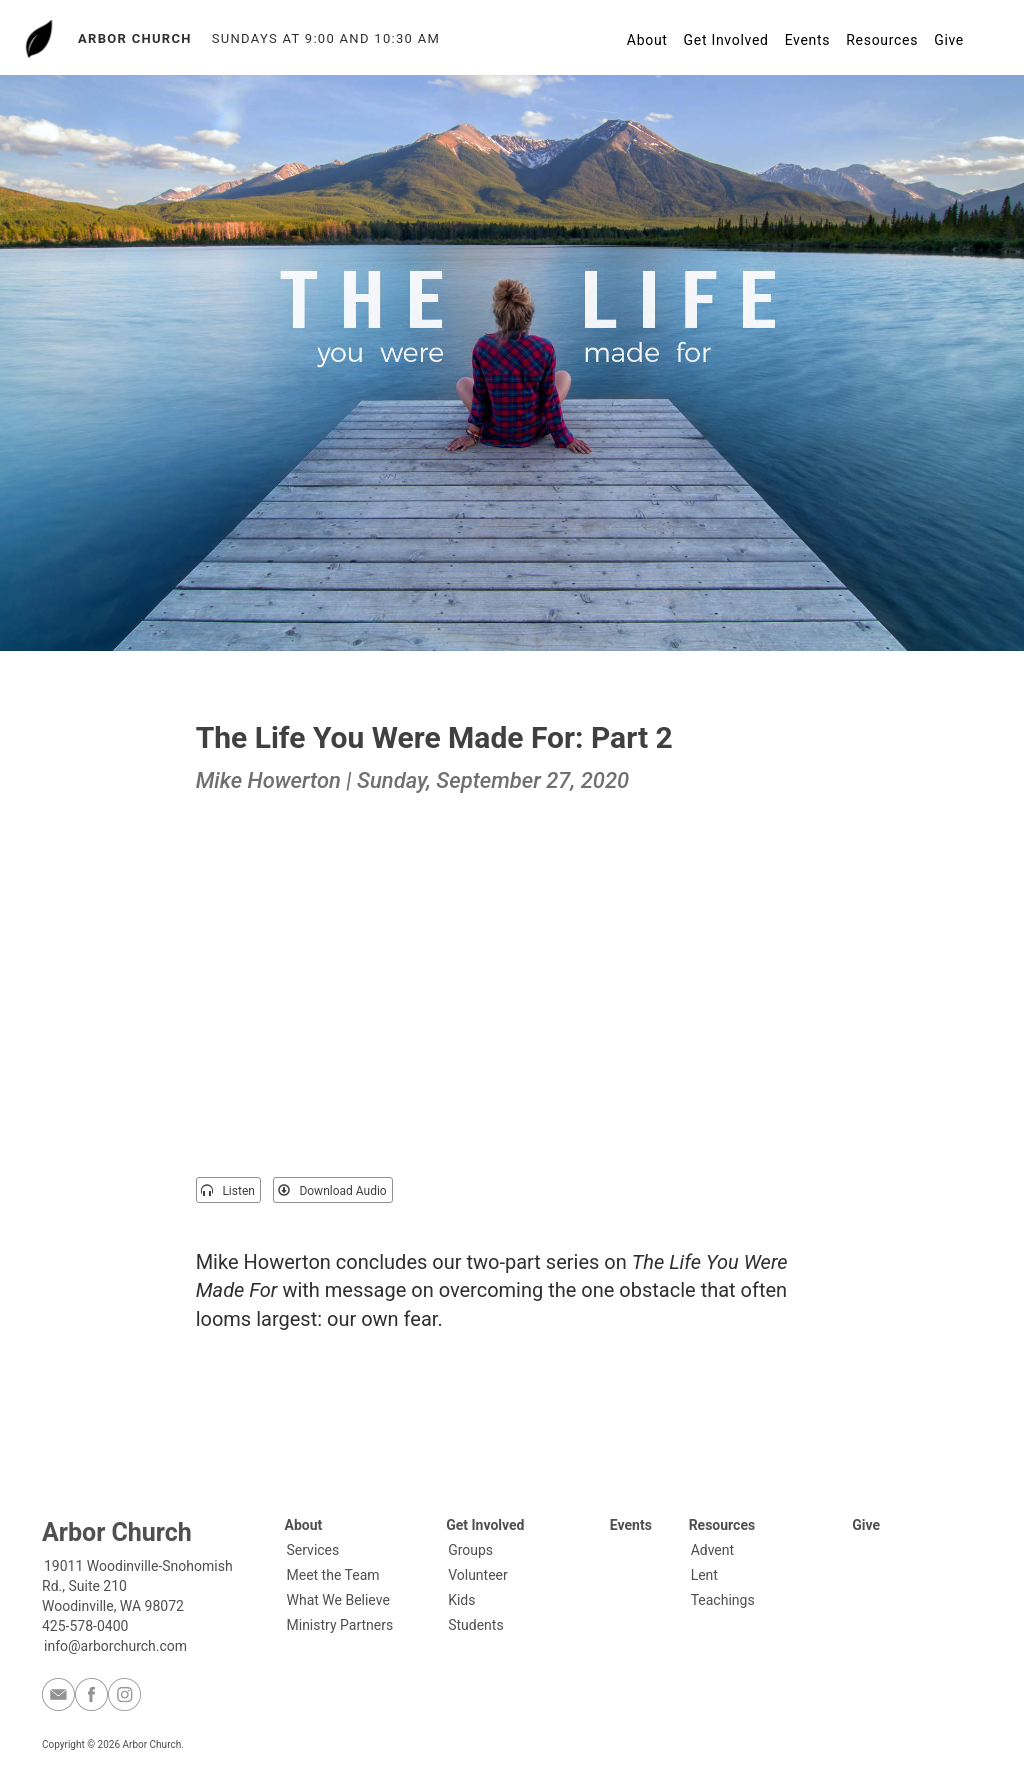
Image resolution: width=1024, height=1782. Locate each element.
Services (313, 1550)
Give (949, 40)
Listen (227, 1191)
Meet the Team (333, 1575)
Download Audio (332, 1191)
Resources (882, 40)
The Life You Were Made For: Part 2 (434, 737)
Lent (704, 1575)
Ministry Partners (340, 1625)
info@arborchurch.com (115, 1646)
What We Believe (338, 1600)
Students (475, 1625)
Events (808, 40)
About (647, 40)
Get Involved (726, 40)
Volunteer (478, 1575)
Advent (712, 1550)
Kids (461, 1600)
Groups (470, 1550)
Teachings (723, 1600)
